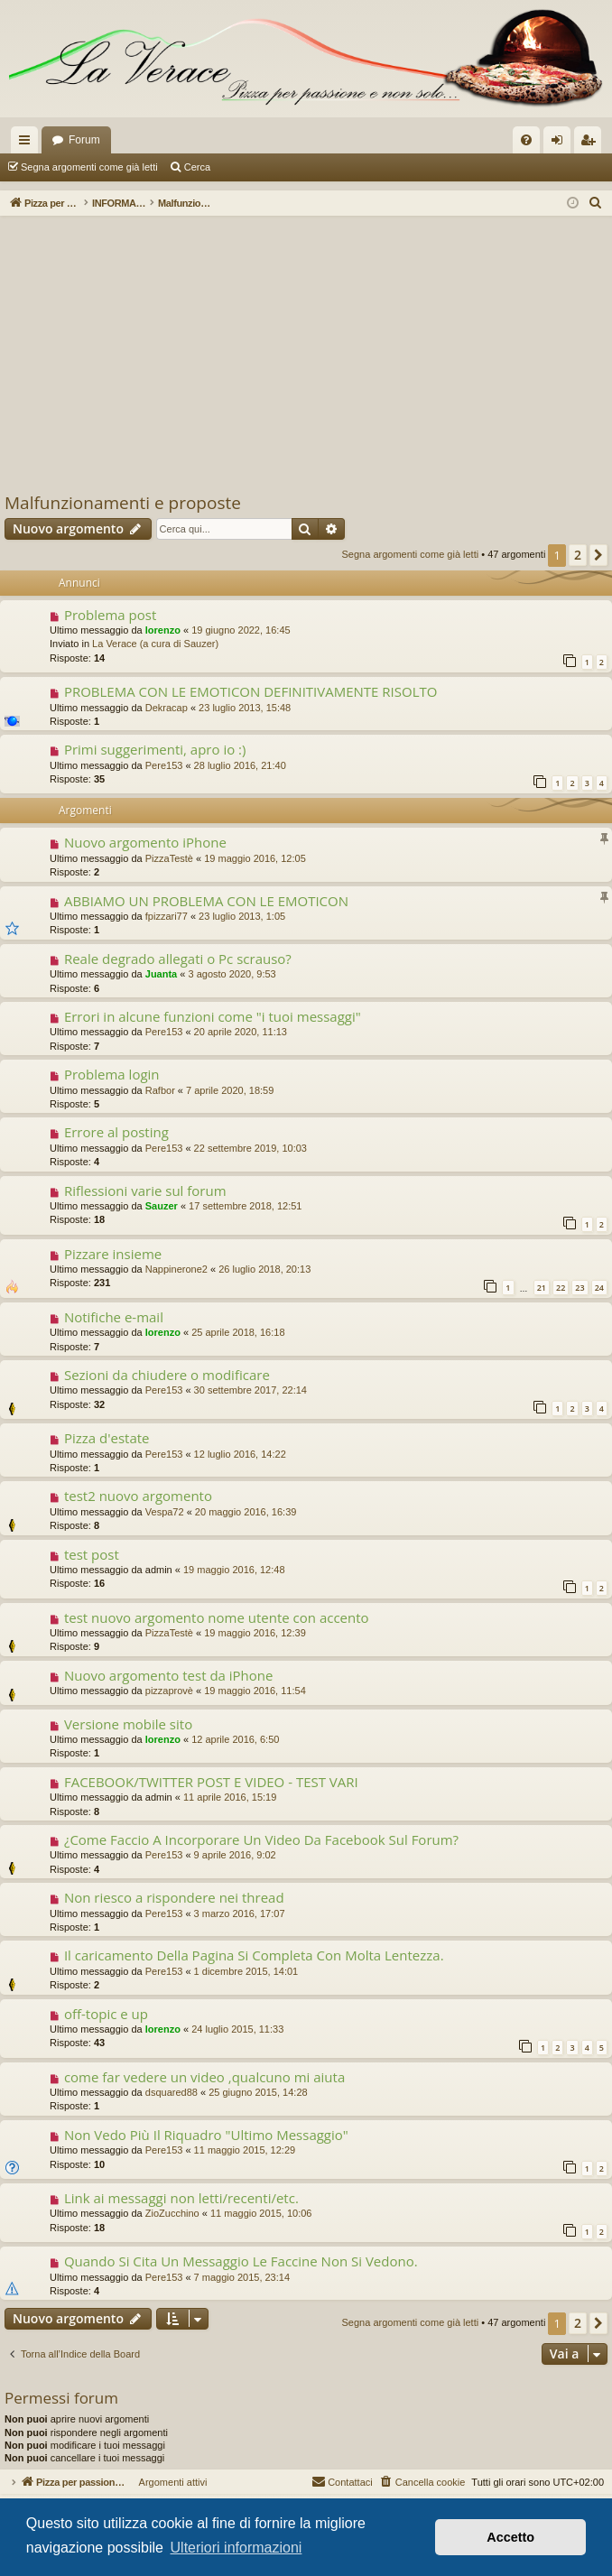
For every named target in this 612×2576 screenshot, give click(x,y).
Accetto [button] (510, 2537)
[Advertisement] (306, 355)
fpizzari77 (166, 916)
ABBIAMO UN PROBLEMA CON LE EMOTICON (206, 901)
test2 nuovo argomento (138, 1496)
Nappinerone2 (176, 1269)
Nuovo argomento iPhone (145, 842)
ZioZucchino (172, 2213)
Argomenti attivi (254, 167)
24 (599, 1287)
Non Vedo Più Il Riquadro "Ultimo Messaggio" (206, 2135)
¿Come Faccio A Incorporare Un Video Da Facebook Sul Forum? (261, 1839)
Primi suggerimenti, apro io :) (155, 749)
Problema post (110, 615)
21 (541, 1287)
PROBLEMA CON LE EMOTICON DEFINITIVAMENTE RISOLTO (251, 691)
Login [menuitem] (561, 143)
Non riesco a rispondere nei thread (174, 1897)
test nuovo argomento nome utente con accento (216, 1617)
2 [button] (577, 554)
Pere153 (164, 765)
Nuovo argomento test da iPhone (169, 1675)
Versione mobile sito (128, 1724)
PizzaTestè (169, 858)
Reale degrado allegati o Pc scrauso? (178, 959)
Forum (84, 140)
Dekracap (166, 707)
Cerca (197, 167)
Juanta (161, 973)
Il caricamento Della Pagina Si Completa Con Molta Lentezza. (254, 1955)
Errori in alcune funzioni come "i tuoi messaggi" (212, 1016)
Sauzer (161, 1205)
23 (579, 1287)
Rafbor (160, 1090)
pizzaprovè (169, 1690)
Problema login (112, 1074)
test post (91, 1554)
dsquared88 (171, 2092)
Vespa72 (164, 1511)
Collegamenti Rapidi (28, 143)
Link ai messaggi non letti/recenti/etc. (181, 2198)
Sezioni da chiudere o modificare (167, 1375)
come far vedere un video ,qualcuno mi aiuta (204, 2077)
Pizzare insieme (113, 1254)
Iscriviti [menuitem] (591, 143)
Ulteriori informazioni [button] (236, 2547)
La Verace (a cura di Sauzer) (155, 643)
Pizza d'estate (107, 1438)
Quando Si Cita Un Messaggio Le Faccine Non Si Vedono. (241, 2261)
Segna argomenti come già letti (89, 167)
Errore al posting (116, 1132)
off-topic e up (106, 2014)
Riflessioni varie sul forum (145, 1190)
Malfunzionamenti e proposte (123, 502)
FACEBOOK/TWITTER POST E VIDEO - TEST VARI (211, 1782)
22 (560, 1287)
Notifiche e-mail (113, 1317)
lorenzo (163, 630)
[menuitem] (526, 139)
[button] (598, 555)
